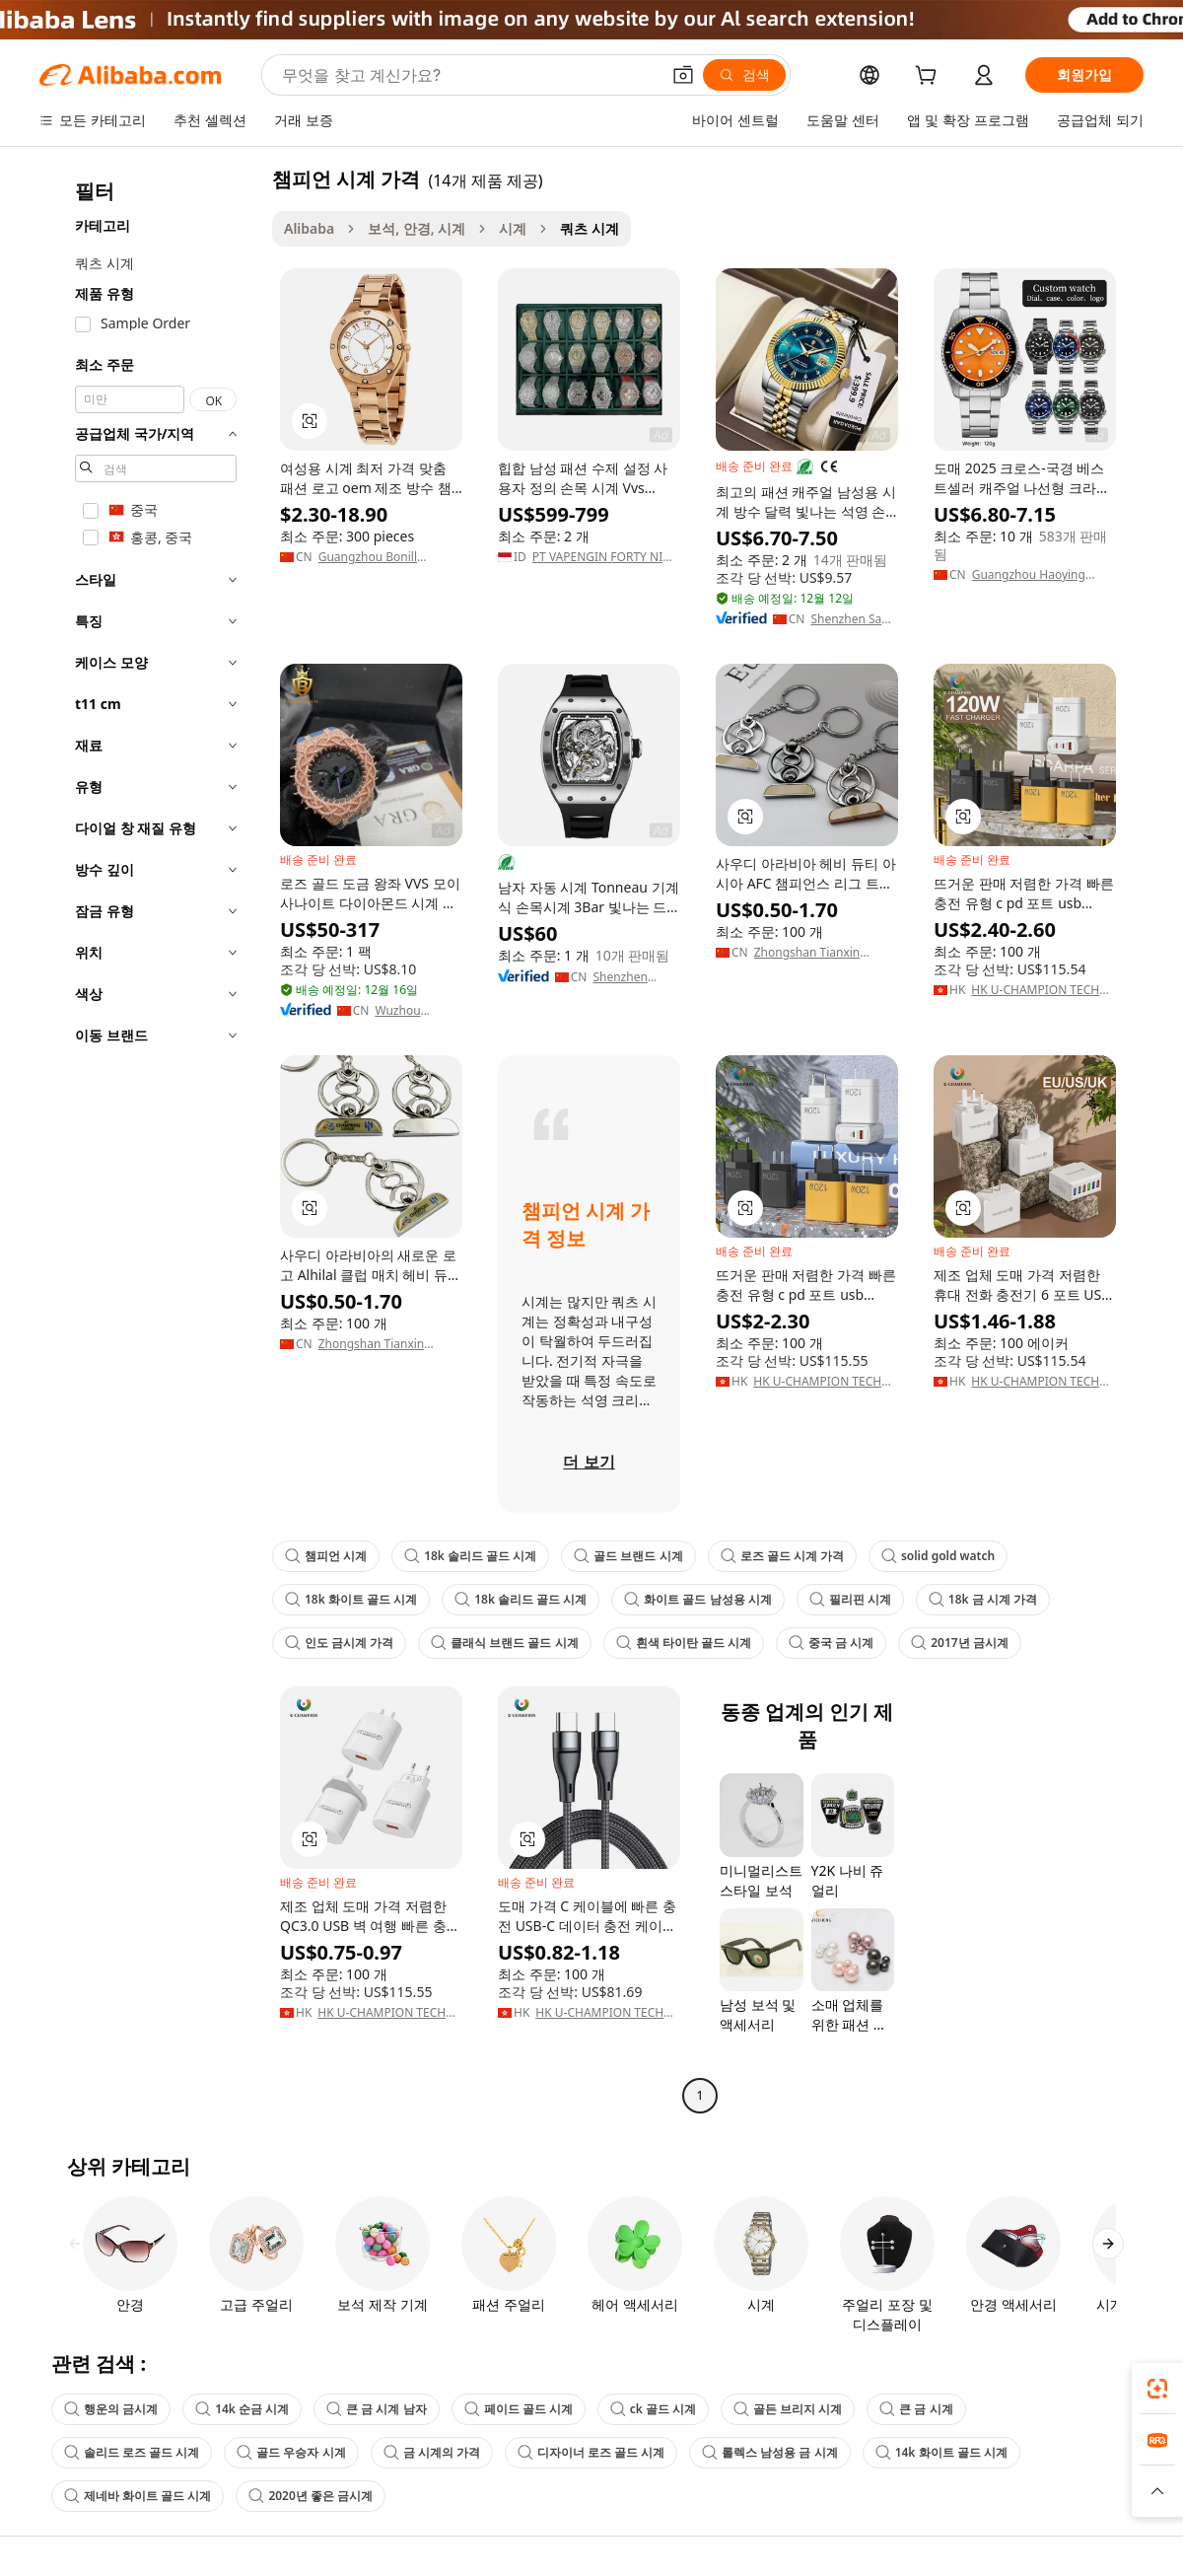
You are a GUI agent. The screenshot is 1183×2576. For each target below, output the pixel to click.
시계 (512, 228)
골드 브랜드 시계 (628, 1555)
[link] (1157, 2388)
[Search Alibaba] (469, 75)
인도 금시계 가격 (339, 1642)
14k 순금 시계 (242, 2408)
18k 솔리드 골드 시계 (470, 1555)
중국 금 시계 (831, 1642)
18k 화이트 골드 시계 (351, 1599)
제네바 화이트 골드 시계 (137, 2495)
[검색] (744, 75)
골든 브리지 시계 (787, 2408)
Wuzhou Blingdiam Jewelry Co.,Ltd (415, 1011)
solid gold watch (938, 1555)
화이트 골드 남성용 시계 (697, 1599)
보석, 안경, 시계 (416, 228)
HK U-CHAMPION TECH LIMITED (1035, 990)
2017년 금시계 (960, 1642)
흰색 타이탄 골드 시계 (683, 1642)
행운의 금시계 (111, 2408)
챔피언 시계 (326, 1555)
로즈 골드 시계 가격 (782, 1555)
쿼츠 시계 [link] (589, 228)
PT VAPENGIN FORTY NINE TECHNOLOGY (605, 557)
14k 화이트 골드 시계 (941, 2452)
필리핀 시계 (850, 1599)
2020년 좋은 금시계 (310, 2495)
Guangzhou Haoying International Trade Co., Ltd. (1037, 575)
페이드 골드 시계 (518, 2408)
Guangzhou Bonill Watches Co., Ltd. (367, 557)
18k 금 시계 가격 (983, 1599)
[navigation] (149, 1139)
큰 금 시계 (915, 2408)
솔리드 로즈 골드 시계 (131, 2452)
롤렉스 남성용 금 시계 (769, 2452)
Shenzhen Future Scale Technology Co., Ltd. (626, 977)
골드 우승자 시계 (291, 2452)
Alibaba (309, 228)
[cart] (929, 77)
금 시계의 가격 (431, 2452)
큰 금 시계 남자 (376, 2408)
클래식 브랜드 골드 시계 (504, 1642)
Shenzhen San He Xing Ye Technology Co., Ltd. (849, 619)
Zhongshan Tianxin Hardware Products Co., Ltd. (819, 953)
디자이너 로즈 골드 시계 (591, 2452)
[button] (683, 75)
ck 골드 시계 (653, 2408)
